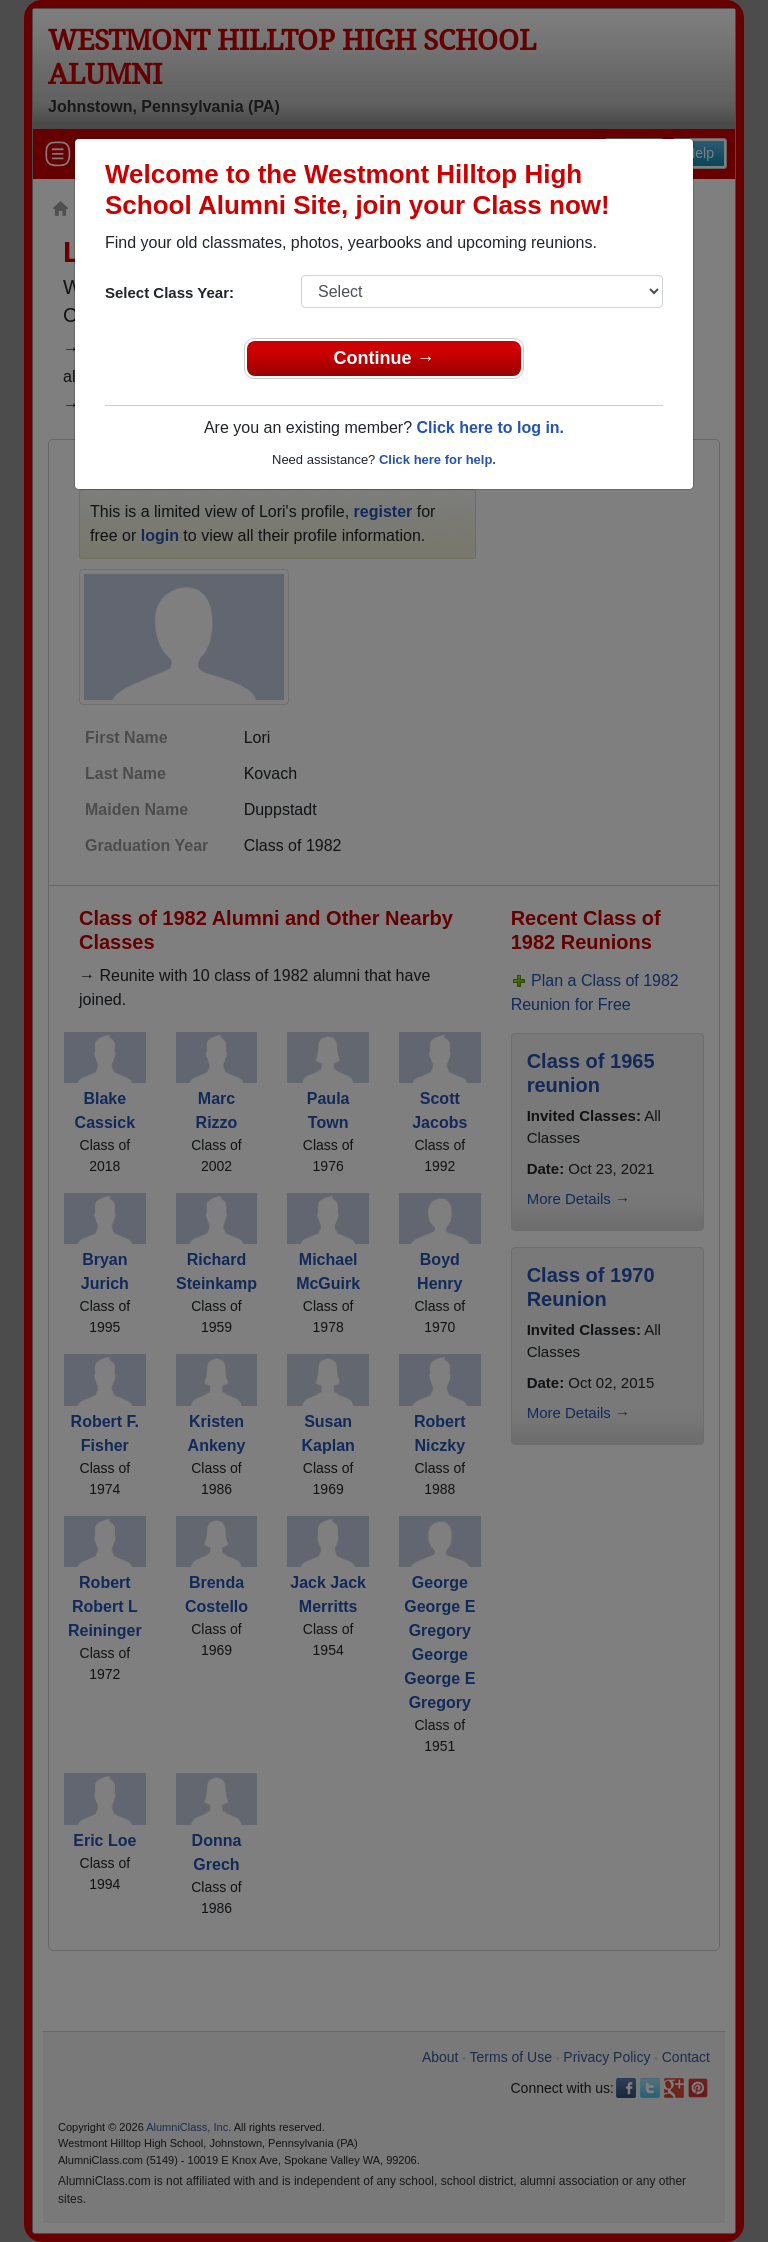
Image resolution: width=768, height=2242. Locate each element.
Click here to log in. (490, 427)
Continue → (384, 358)
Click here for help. (437, 459)
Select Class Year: (169, 292)
